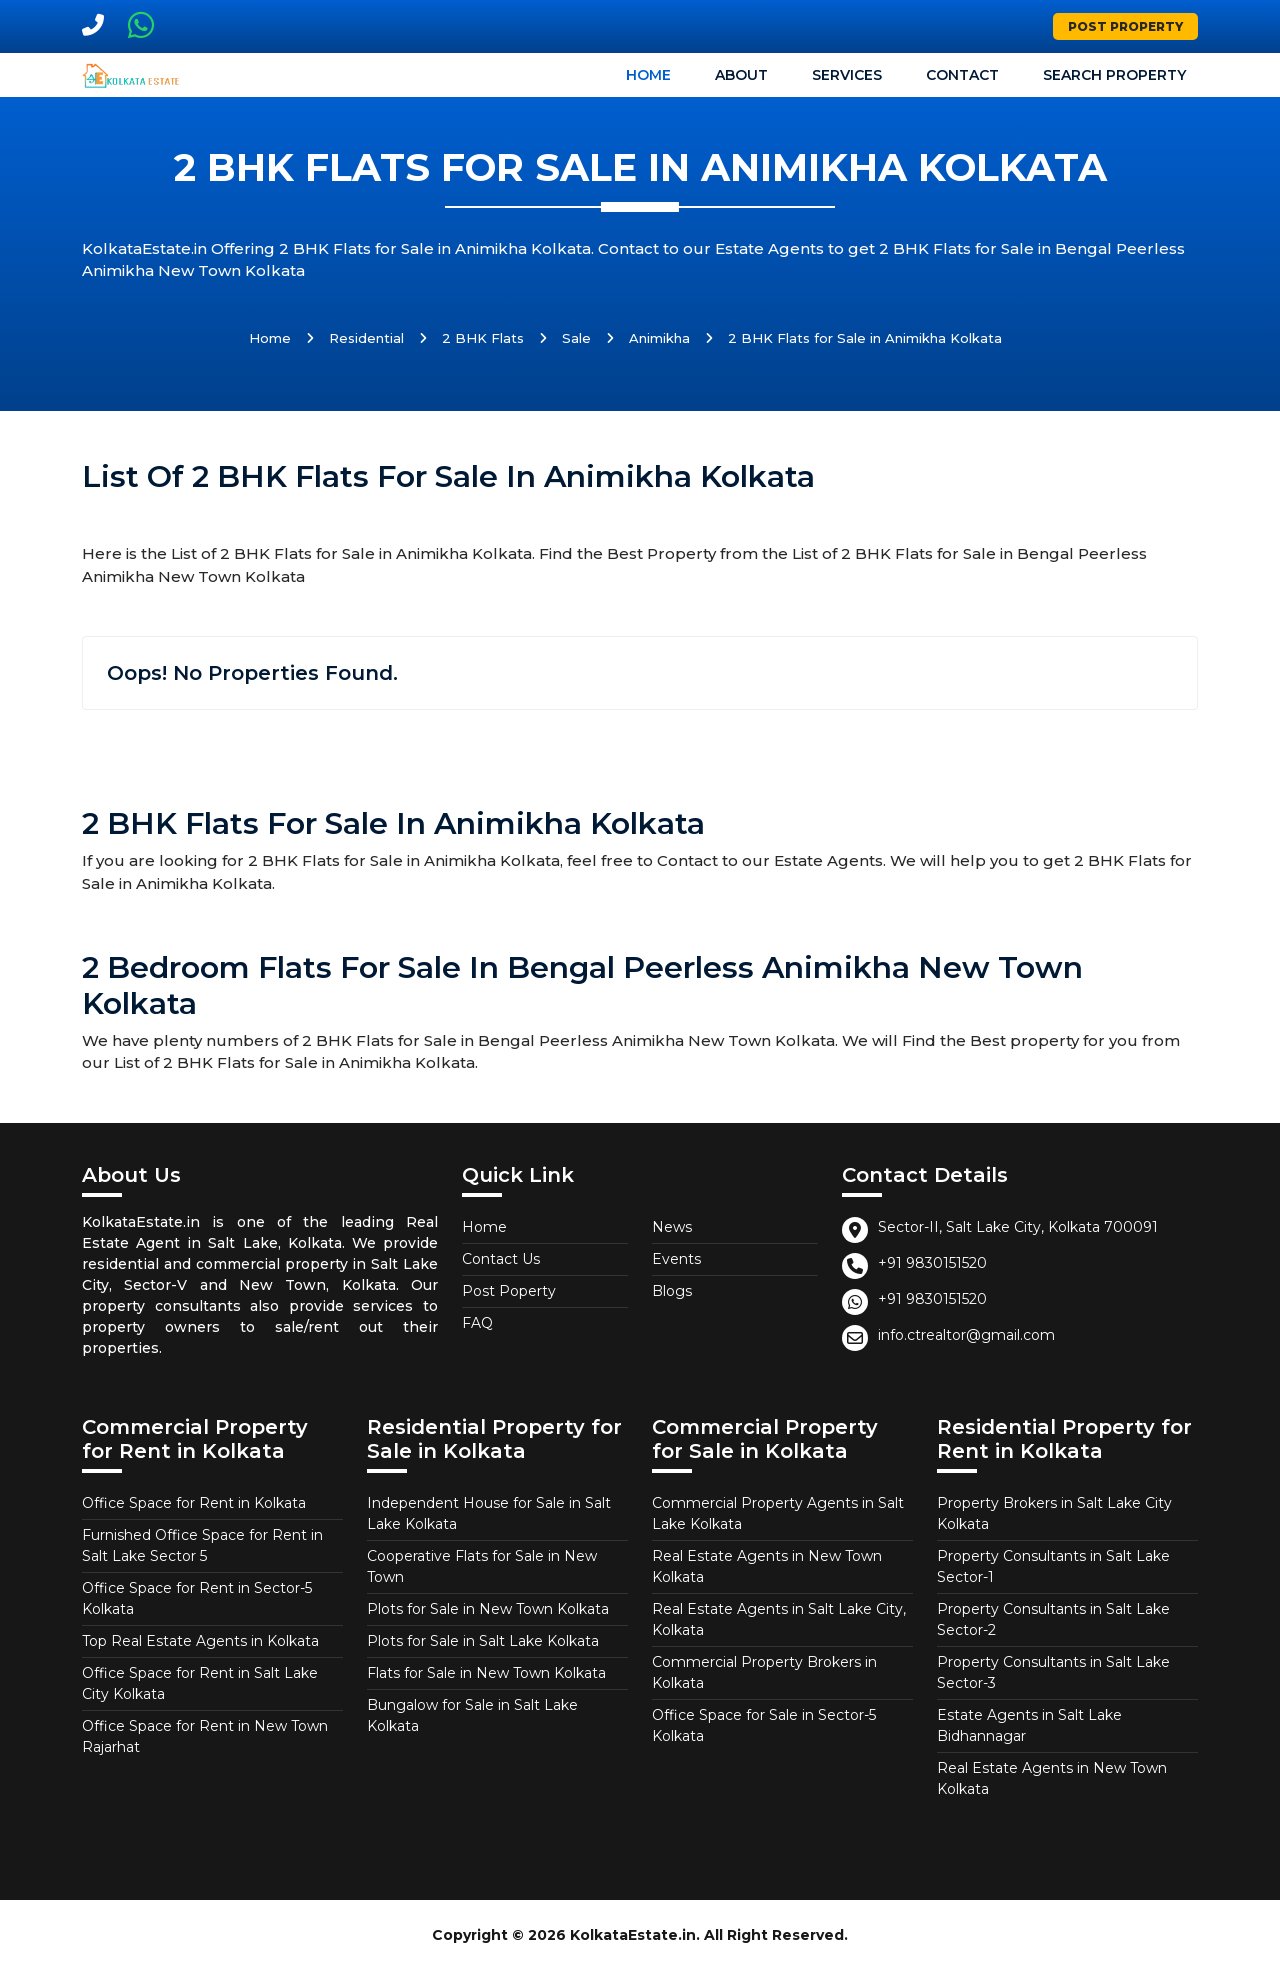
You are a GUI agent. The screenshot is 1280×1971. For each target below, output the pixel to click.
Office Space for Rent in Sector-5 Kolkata (197, 1598)
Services (847, 75)
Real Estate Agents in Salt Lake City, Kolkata (779, 1619)
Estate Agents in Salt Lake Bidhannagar (1029, 1725)
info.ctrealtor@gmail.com (966, 1335)
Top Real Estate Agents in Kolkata (200, 1641)
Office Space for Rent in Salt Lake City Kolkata (200, 1683)
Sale (576, 338)
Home (648, 75)
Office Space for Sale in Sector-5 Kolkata (764, 1725)
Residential (366, 338)
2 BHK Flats (483, 338)
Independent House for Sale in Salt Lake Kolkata (489, 1513)
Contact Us (501, 1259)
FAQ (477, 1323)
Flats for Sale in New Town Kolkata (486, 1673)
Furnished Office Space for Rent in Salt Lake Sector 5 (202, 1545)
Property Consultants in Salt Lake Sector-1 (1053, 1566)
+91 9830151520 (932, 1263)
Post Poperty (509, 1291)
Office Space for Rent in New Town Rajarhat (205, 1736)
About (741, 75)
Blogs (672, 1291)
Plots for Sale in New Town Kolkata (488, 1609)
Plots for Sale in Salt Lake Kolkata (483, 1641)
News (672, 1227)
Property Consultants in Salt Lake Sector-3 (1053, 1672)
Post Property (1125, 26)
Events (676, 1259)
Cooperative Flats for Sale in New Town (482, 1566)
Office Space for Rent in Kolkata (194, 1503)
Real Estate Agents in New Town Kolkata (767, 1566)
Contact (962, 75)
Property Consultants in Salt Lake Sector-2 (1053, 1619)
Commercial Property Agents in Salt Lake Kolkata (778, 1513)
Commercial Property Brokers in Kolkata (764, 1672)
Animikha (659, 338)
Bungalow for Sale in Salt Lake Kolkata (472, 1715)
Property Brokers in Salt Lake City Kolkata (1054, 1513)
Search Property (1114, 75)
